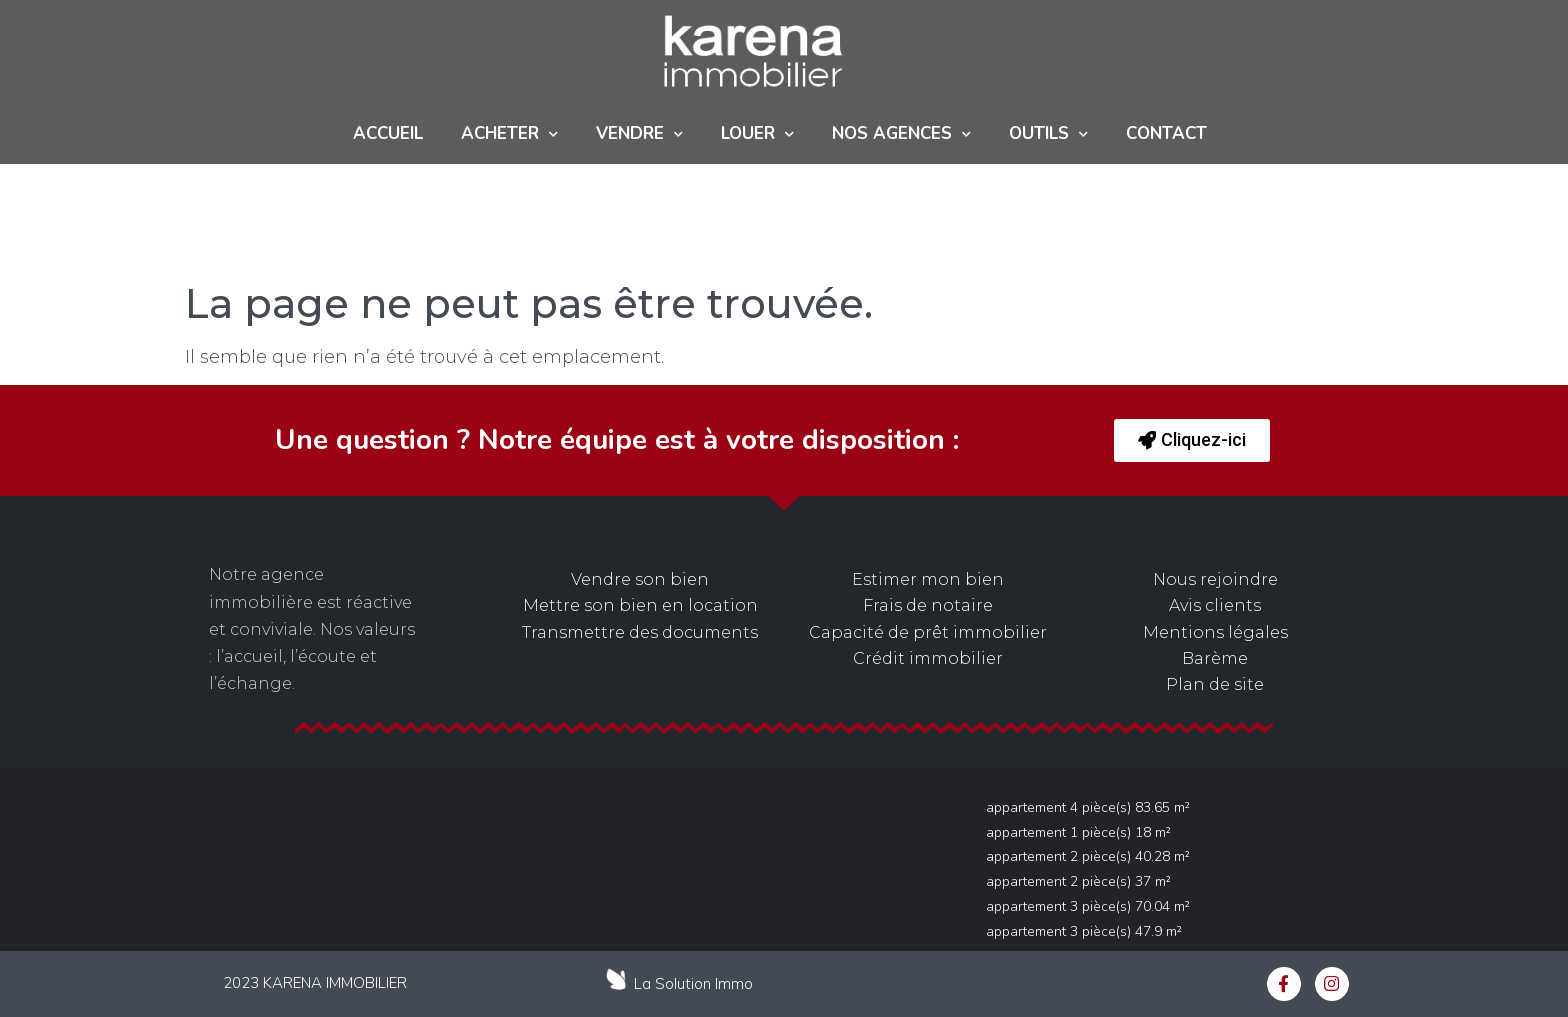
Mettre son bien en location (640, 605)
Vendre (639, 134)
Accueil (388, 133)
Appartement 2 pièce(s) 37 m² (1078, 881)
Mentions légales (1215, 632)
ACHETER (509, 134)
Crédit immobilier (928, 658)
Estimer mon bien (928, 579)
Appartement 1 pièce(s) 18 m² (1078, 832)
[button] (1192, 440)
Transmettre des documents (640, 632)
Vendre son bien (640, 579)
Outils (1048, 134)
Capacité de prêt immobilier (928, 632)
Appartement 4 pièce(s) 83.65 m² (1088, 807)
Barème (1215, 658)
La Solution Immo (693, 983)
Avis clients (1215, 605)
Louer (757, 134)
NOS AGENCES (901, 134)
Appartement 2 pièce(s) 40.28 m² (1088, 856)
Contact (1166, 133)
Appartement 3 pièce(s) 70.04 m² (1088, 906)
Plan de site (1215, 684)
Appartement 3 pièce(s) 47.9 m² (1084, 931)
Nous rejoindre (1215, 579)
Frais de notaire (928, 605)
